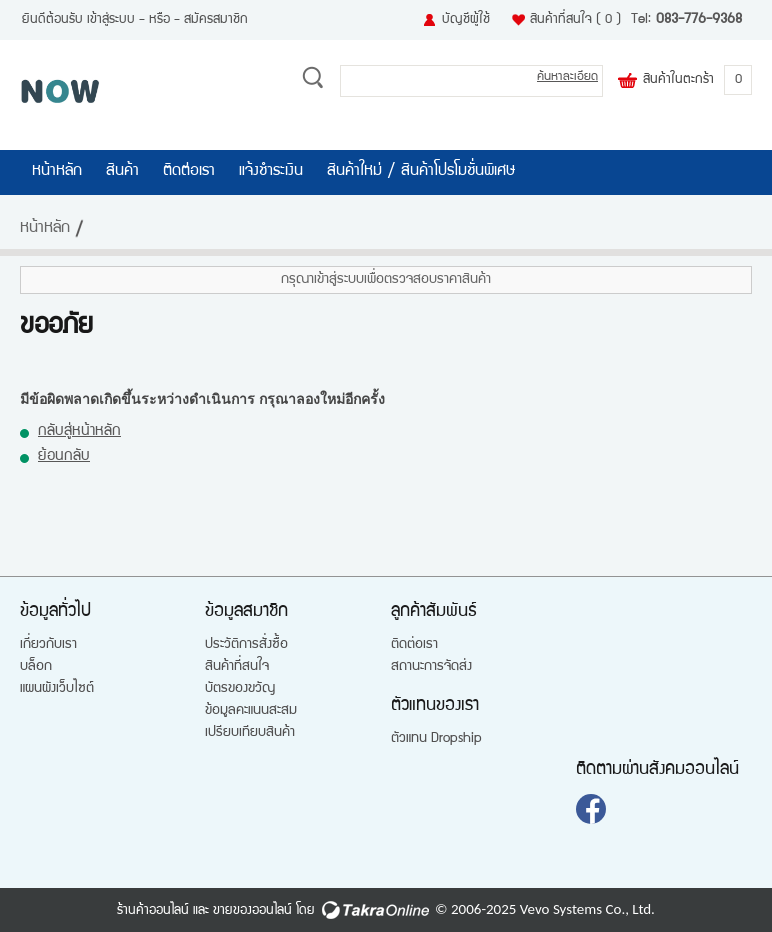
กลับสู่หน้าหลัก (79, 431)
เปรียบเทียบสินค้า (250, 733)
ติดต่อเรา (189, 172)
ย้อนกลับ (64, 456)
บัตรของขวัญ (240, 689)
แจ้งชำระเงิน (271, 172)
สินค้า (122, 172)
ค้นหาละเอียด (567, 77)
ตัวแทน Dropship (436, 739)
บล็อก (36, 667)
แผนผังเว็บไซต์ (57, 689)
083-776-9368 (699, 20)
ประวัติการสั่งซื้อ (246, 645)
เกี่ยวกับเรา (48, 645)
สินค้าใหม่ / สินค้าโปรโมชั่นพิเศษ (421, 172)
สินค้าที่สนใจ (575, 20)
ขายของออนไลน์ (252, 911)
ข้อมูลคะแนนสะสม (251, 711)
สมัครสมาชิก (216, 20)
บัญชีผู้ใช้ (466, 20)
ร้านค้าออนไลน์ (153, 911)
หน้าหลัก (57, 172)
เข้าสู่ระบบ (111, 20)
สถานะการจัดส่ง (431, 667)
